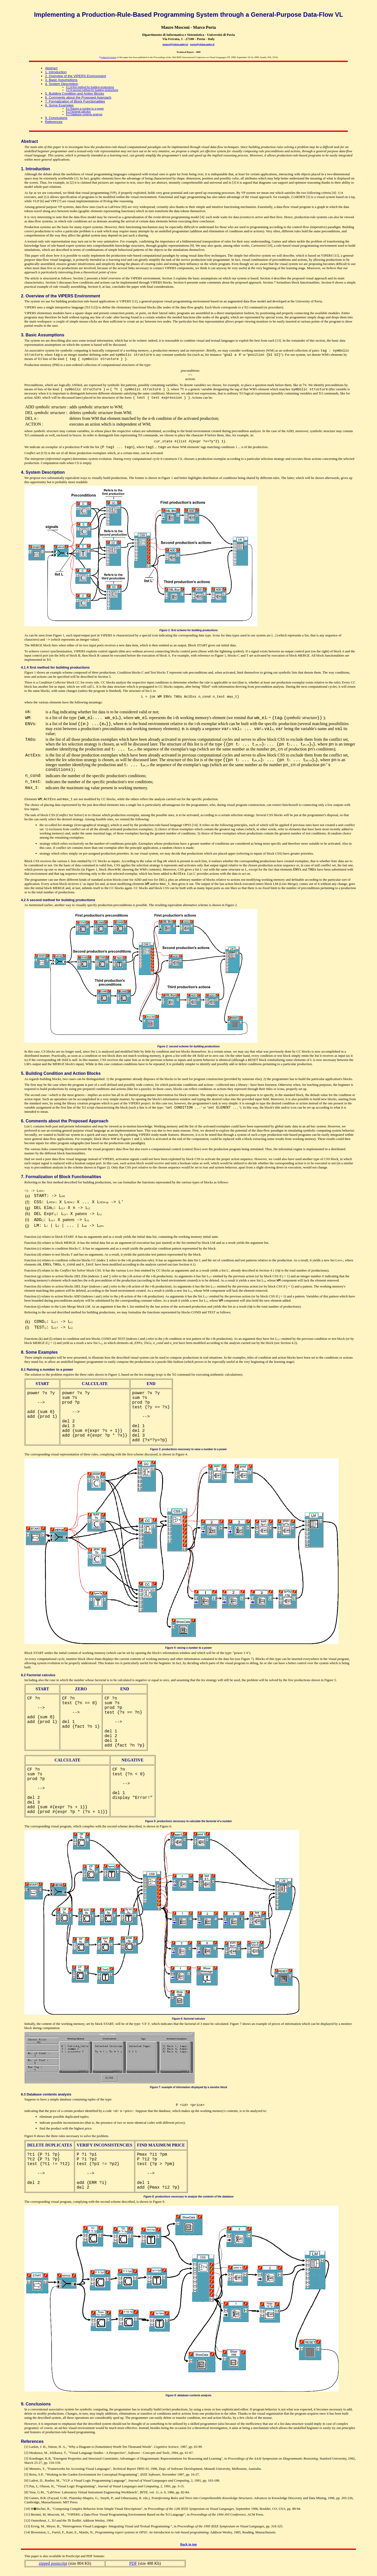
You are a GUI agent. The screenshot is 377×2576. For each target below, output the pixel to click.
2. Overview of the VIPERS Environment (75, 76)
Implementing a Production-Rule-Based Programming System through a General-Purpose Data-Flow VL (188, 14)
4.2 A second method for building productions (92, 90)
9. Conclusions (56, 118)
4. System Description (61, 84)
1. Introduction (55, 72)
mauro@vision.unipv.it (175, 44)
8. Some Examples (59, 105)
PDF (133, 2563)
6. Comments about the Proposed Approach (78, 97)
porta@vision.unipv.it (202, 44)
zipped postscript (53, 2563)
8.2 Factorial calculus (78, 111)
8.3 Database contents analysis (84, 114)
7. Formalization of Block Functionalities (75, 101)
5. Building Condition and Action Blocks (74, 93)
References (53, 122)
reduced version (108, 57)
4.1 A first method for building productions (90, 87)
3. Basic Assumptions (61, 80)
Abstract (51, 68)
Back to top (188, 2544)
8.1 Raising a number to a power (85, 108)
